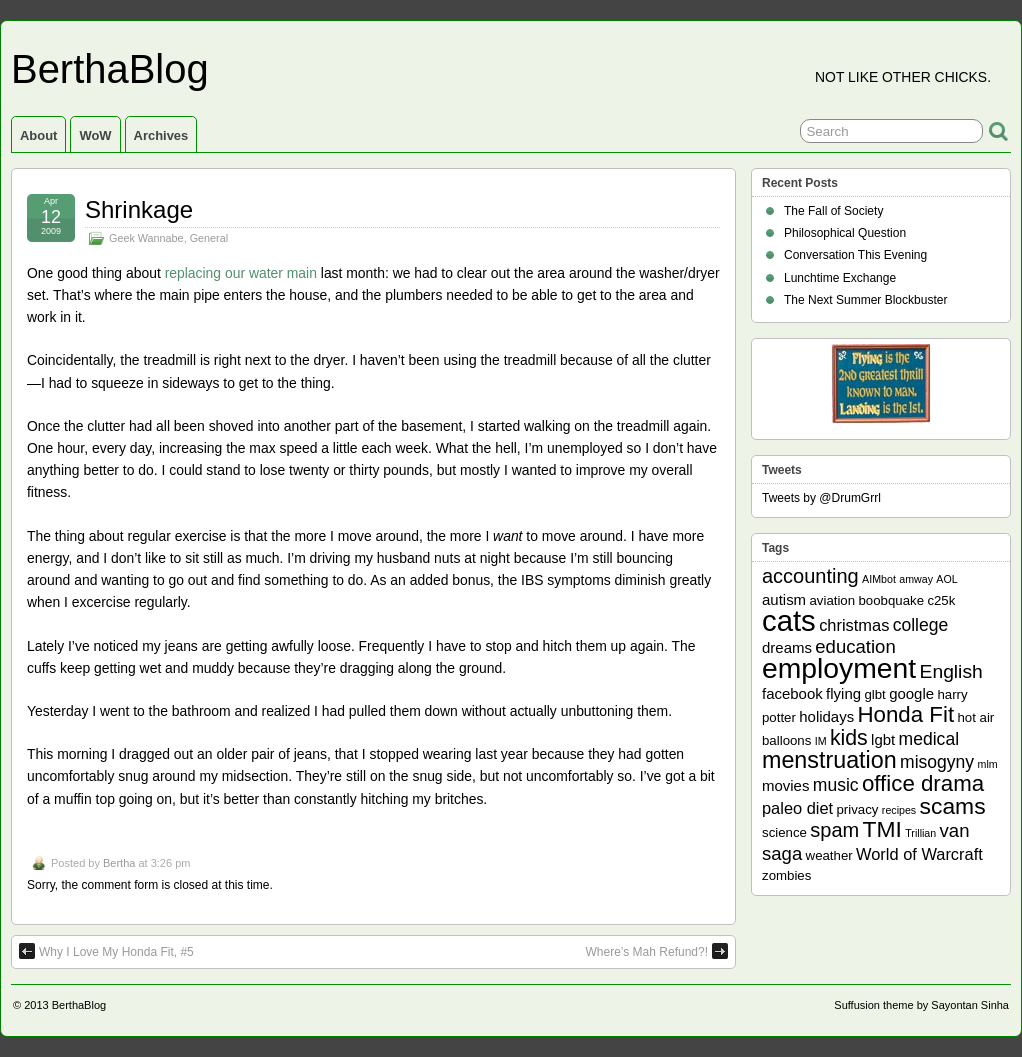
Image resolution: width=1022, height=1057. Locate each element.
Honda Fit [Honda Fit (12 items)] (906, 714)
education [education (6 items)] (855, 646)
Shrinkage (139, 209)
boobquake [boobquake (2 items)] (891, 600)
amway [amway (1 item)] (916, 579)
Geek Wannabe (146, 238)
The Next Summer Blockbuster (865, 300)
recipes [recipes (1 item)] (899, 810)
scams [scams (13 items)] (953, 806)
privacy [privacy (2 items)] (858, 809)
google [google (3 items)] (911, 693)
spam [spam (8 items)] (834, 830)
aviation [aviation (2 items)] (832, 600)
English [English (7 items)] (951, 671)
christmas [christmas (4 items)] (854, 625)
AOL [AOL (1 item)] (946, 579)
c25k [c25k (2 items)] (941, 600)
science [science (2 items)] (784, 832)
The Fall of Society (833, 211)
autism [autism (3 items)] (784, 599)
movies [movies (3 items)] (785, 785)
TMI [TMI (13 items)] (882, 829)
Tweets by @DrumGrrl (821, 498)
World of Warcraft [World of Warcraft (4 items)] (919, 854)
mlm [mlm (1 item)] (988, 764)
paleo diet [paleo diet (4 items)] (797, 808)
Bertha (119, 863)
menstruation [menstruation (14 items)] (829, 760)
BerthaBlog (110, 69)
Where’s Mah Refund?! (656, 951)
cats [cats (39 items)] (789, 620)
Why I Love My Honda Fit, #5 (106, 951)
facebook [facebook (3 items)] (792, 693)
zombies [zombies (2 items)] (786, 875)
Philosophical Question (845, 233)
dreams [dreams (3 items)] (787, 647)
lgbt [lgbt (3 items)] (883, 739)
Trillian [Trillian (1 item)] (920, 833)
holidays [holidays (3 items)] (826, 716)
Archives (161, 135)
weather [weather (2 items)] (829, 855)
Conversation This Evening (855, 255)
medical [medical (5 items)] (929, 739)
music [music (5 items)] (836, 785)
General (209, 238)
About (38, 135)
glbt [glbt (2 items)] (874, 694)
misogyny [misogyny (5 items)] (937, 762)
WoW (95, 135)
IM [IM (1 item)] (821, 741)
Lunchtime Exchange (840, 278)
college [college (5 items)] (921, 625)
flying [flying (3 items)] (843, 693)
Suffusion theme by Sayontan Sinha (921, 1005)
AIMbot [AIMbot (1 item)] (879, 579)
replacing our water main (241, 273)
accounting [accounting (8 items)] (810, 576)
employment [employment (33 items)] (839, 668)
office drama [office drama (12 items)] (923, 783)
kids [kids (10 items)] (849, 738)
